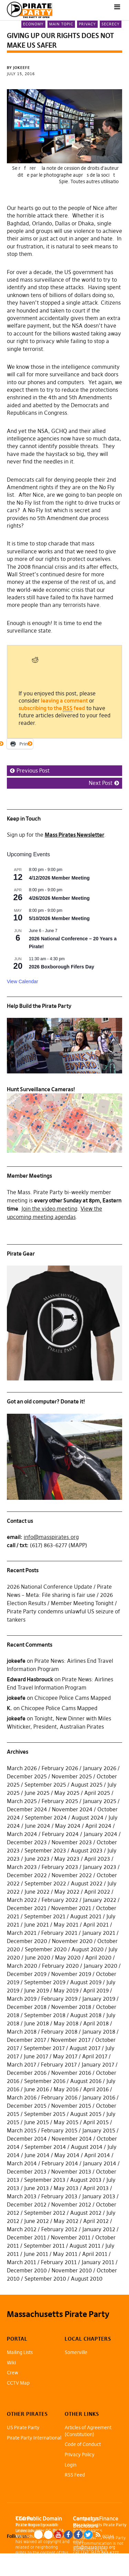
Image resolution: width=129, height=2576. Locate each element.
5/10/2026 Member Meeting (59, 918)
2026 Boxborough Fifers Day (61, 966)
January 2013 (98, 2196)
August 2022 (87, 1883)
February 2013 (59, 2196)
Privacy (87, 24)
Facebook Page (68, 2534)
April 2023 (97, 1858)
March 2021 (21, 1932)
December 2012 (26, 2204)
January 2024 (100, 1834)
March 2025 (22, 1801)
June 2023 (37, 1858)
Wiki (11, 2363)
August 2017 (84, 2048)
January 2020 (100, 1965)
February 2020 (60, 1965)
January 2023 (99, 1866)
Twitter (88, 2534)
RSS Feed (75, 2475)
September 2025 (45, 1784)
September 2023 (45, 1850)
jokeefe (16, 1660)
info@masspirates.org (51, 1536)
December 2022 (27, 1875)
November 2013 (71, 2171)
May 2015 (66, 2122)
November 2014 (72, 2138)
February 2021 (59, 1932)
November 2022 (72, 1875)
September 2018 (44, 2015)
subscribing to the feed (52, 708)
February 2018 (59, 2031)
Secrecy (110, 24)
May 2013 (66, 2188)
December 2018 (26, 2006)
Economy (33, 24)
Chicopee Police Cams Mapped (72, 1697)
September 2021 (44, 1916)
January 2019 (98, 1998)
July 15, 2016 (21, 73)
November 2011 (70, 2237)
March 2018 (21, 2031)
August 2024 (88, 1817)
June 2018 (36, 2023)
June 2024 (37, 1825)
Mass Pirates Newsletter (74, 834)
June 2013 (36, 2188)
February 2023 (60, 1866)
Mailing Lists (20, 2352)
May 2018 (66, 2023)
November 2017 (70, 2039)
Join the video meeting (49, 1208)
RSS (98, 2534)
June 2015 (36, 2122)
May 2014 (66, 2155)
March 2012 (21, 2229)
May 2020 (67, 1957)
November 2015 (71, 2105)
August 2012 (85, 2212)
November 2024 (72, 1809)
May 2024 (67, 1825)
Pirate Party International (34, 2438)
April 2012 (96, 2221)
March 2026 (22, 1768)
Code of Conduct (83, 2444)
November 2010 (72, 2270)
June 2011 (36, 2253)
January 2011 (98, 2262)
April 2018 (96, 2023)
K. (9, 1708)
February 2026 (60, 1768)
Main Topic (61, 24)
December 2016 (26, 2072)
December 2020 (27, 1941)
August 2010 (87, 2278)
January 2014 (99, 2163)
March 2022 (22, 1899)
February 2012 (59, 2229)
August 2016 (85, 2081)
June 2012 (36, 2221)
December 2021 (26, 1908)
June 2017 (36, 2056)
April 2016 (96, 2089)
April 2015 (96, 2122)
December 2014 (27, 2138)
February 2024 (60, 1834)
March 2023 (22, 1866)
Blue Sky (38, 2534)
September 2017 (44, 2048)
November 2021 (71, 1908)
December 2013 (26, 2171)
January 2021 (98, 1932)
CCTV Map (18, 2383)
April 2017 (94, 2056)
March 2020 (22, 1965)
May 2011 (65, 2253)
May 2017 (65, 2056)
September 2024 (46, 1817)
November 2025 (72, 1776)
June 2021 (36, 1924)
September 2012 (44, 2212)
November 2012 (71, 2204)
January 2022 (99, 1899)
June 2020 (37, 1957)
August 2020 (88, 1949)
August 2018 (85, 2015)
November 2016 (71, 2072)
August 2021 (85, 1916)
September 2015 (44, 2113)
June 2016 (36, 2089)
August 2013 (85, 2179)
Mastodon (48, 2534)
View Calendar (22, 981)
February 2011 (59, 2262)
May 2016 (66, 2089)
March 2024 (22, 1834)
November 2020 (72, 1941)
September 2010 (45, 2278)
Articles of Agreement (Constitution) (88, 2430)
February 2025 (60, 1801)
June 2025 (37, 1792)
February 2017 (59, 2064)
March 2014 (22, 2163)
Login (70, 2465)
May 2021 (66, 1924)
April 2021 (96, 1924)
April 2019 (96, 1990)
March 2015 (21, 2130)
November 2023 (72, 1842)
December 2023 (27, 1842)
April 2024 (98, 1825)
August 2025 (87, 1784)
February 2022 (60, 1899)
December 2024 (27, 1809)
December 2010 (27, 2270)
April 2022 (97, 1891)
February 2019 (59, 1998)
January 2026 (99, 1768)
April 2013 (96, 2188)
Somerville (76, 2352)
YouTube (58, 2534)
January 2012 (98, 2229)
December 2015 (26, 2105)
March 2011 (21, 2262)
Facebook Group (78, 2534)
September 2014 (45, 2146)
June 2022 (37, 1891)
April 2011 (94, 2253)
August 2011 (84, 2245)
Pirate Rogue (27, 2524)
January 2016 (98, 2097)
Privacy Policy (80, 2454)
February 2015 (59, 2130)
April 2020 (98, 1957)
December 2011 (26, 2237)
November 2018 (71, 2006)
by (19, 67)
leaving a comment (64, 700)
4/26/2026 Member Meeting (59, 898)
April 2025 (97, 1792)
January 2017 (98, 2064)
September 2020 (46, 1949)
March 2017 (21, 2064)
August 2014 (87, 2146)
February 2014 (60, 2163)
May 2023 (66, 1858)
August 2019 (85, 1982)
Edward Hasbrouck (30, 1679)
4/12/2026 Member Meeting (59, 878)
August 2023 (87, 1850)
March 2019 (21, 1998)
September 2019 (44, 1982)
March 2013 (21, 2196)
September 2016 (44, 2081)
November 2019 (71, 1974)
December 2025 (27, 1776)
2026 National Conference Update (49, 1586)
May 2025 (66, 1792)
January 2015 (98, 2130)
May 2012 (66, 2221)
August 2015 (85, 2113)
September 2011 (44, 2245)
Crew (12, 2372)
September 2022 (45, 1883)
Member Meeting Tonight (82, 1603)
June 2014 (37, 2155)
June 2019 (36, 1990)
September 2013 (44, 2179)
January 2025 (99, 1801)
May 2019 (66, 1990)
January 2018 (98, 2031)
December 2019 (26, 1974)
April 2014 (97, 2155)
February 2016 (59, 2097)
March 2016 (21, 2097)
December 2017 (26, 2039)
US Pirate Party (23, 2427)
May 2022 (66, 1891)
